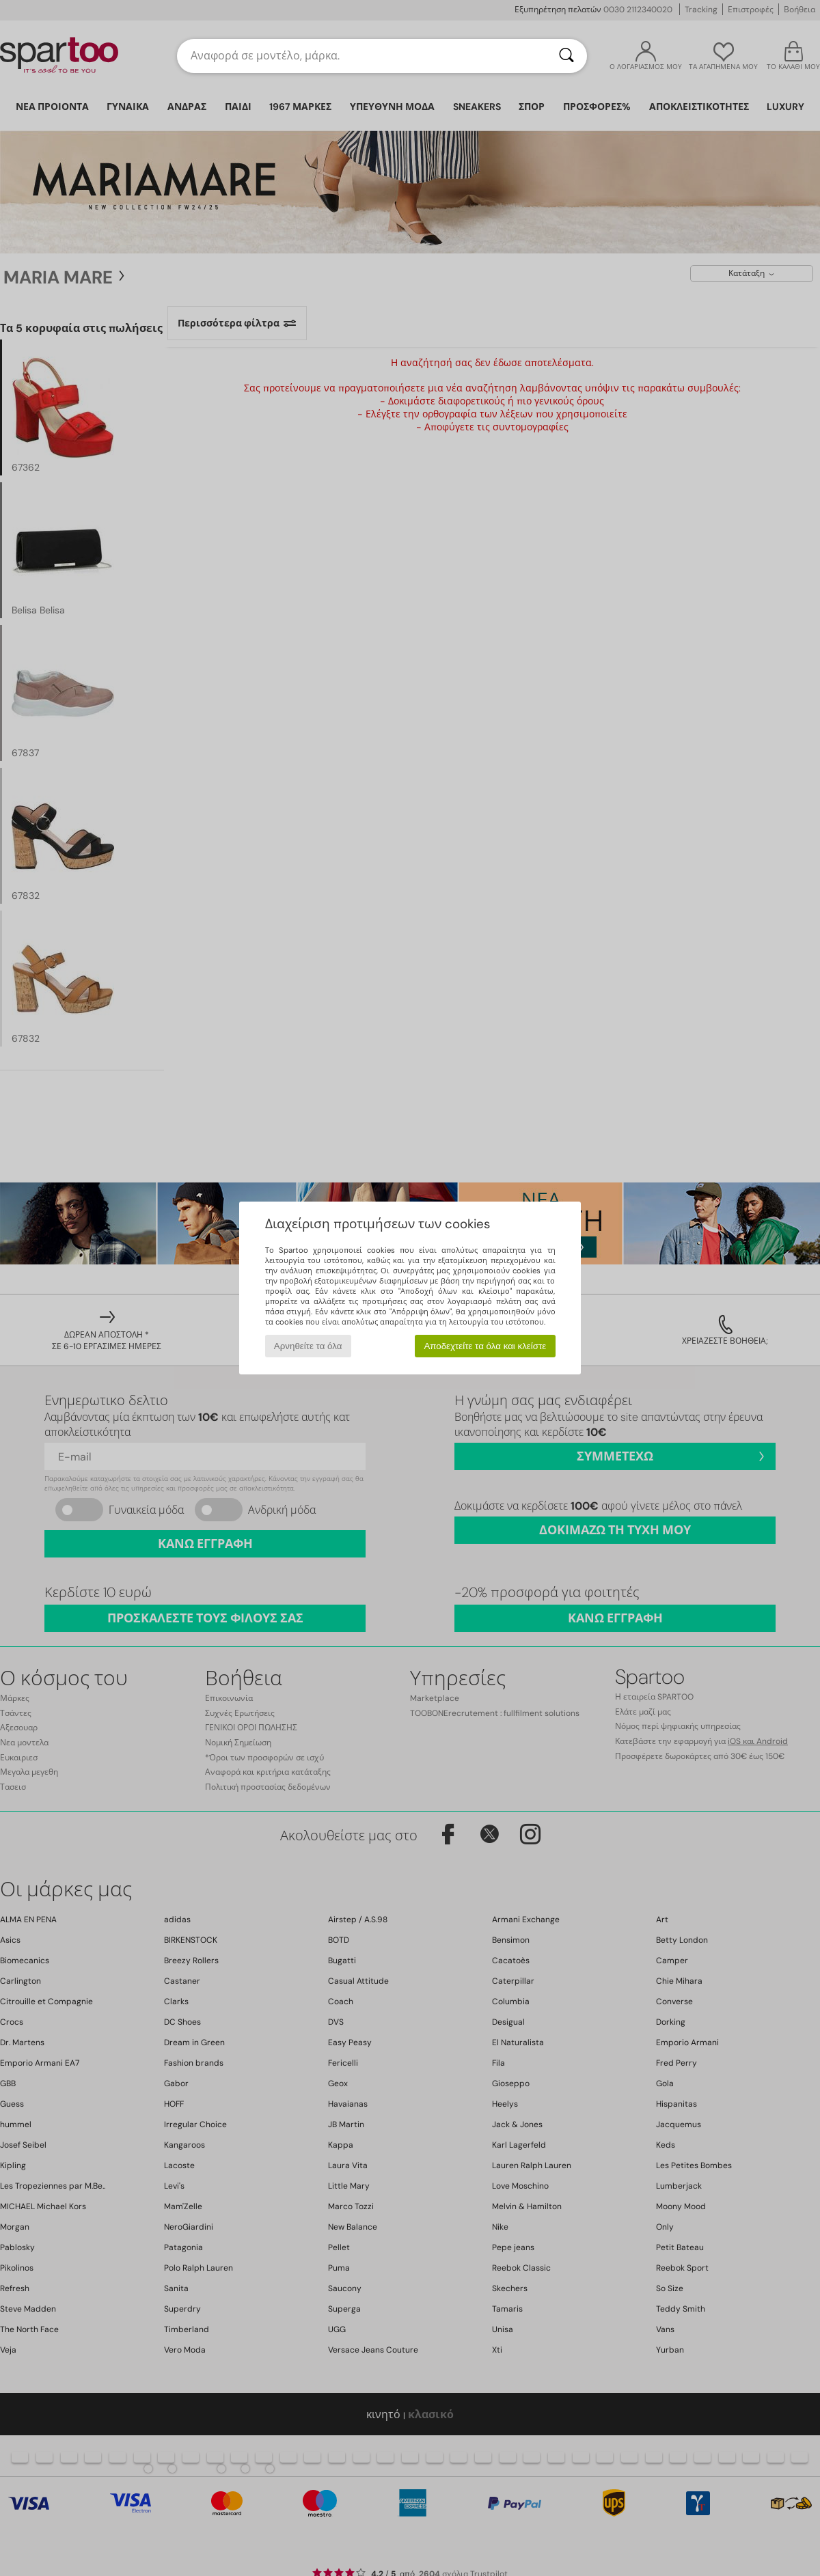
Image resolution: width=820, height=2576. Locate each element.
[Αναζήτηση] (566, 56)
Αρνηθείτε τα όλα (308, 1346)
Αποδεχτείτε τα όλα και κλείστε (485, 1346)
